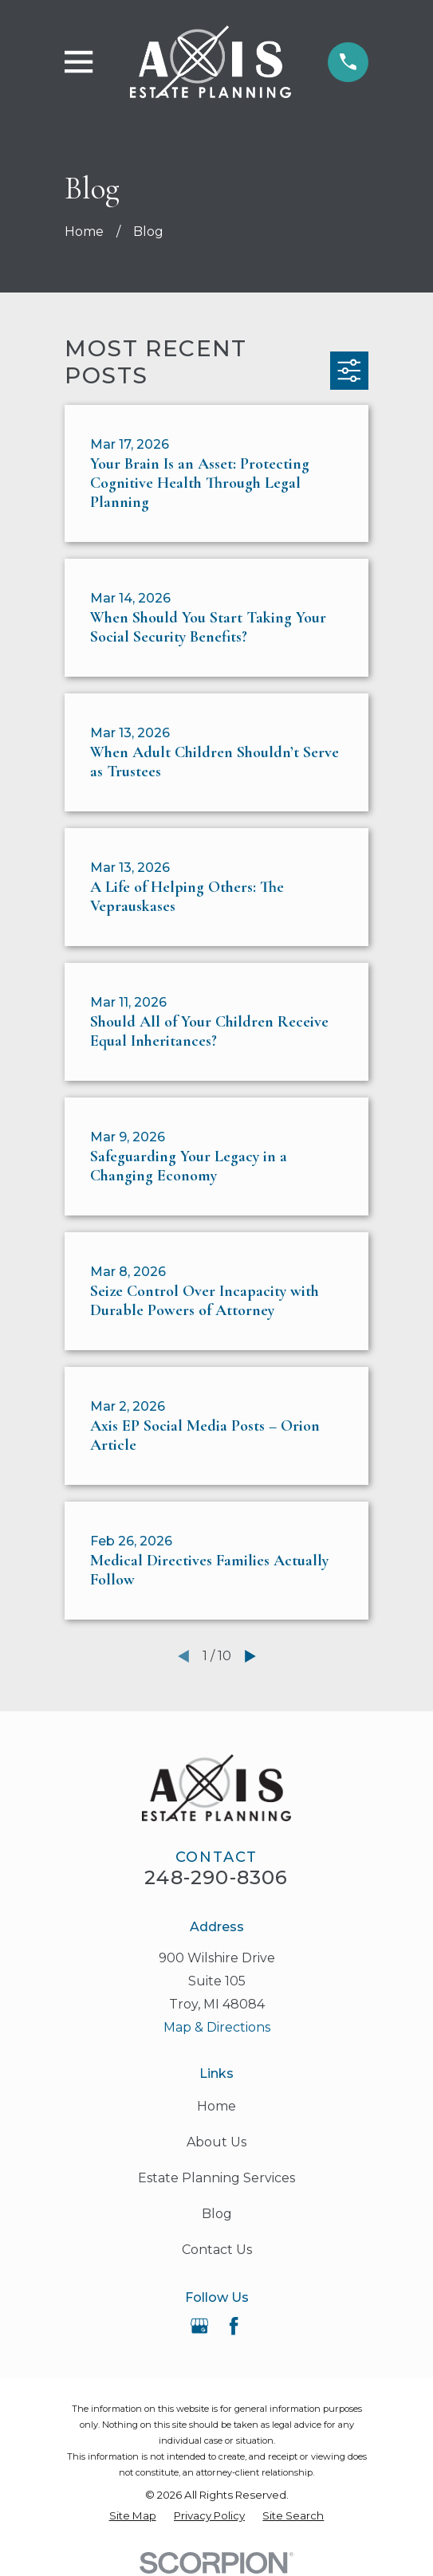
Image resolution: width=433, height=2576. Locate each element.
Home (216, 2106)
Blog (217, 2213)
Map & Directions (216, 2027)
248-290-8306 (216, 1877)
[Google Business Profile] (199, 2325)
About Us (216, 2142)
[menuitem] (132, 2516)
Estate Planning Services (216, 2177)
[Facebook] (233, 2325)
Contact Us (217, 2249)
